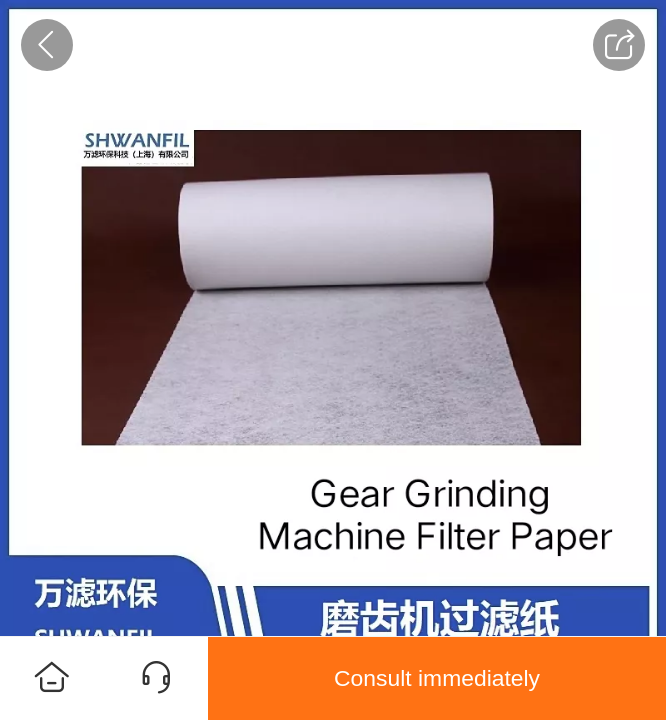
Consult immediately (437, 678)
